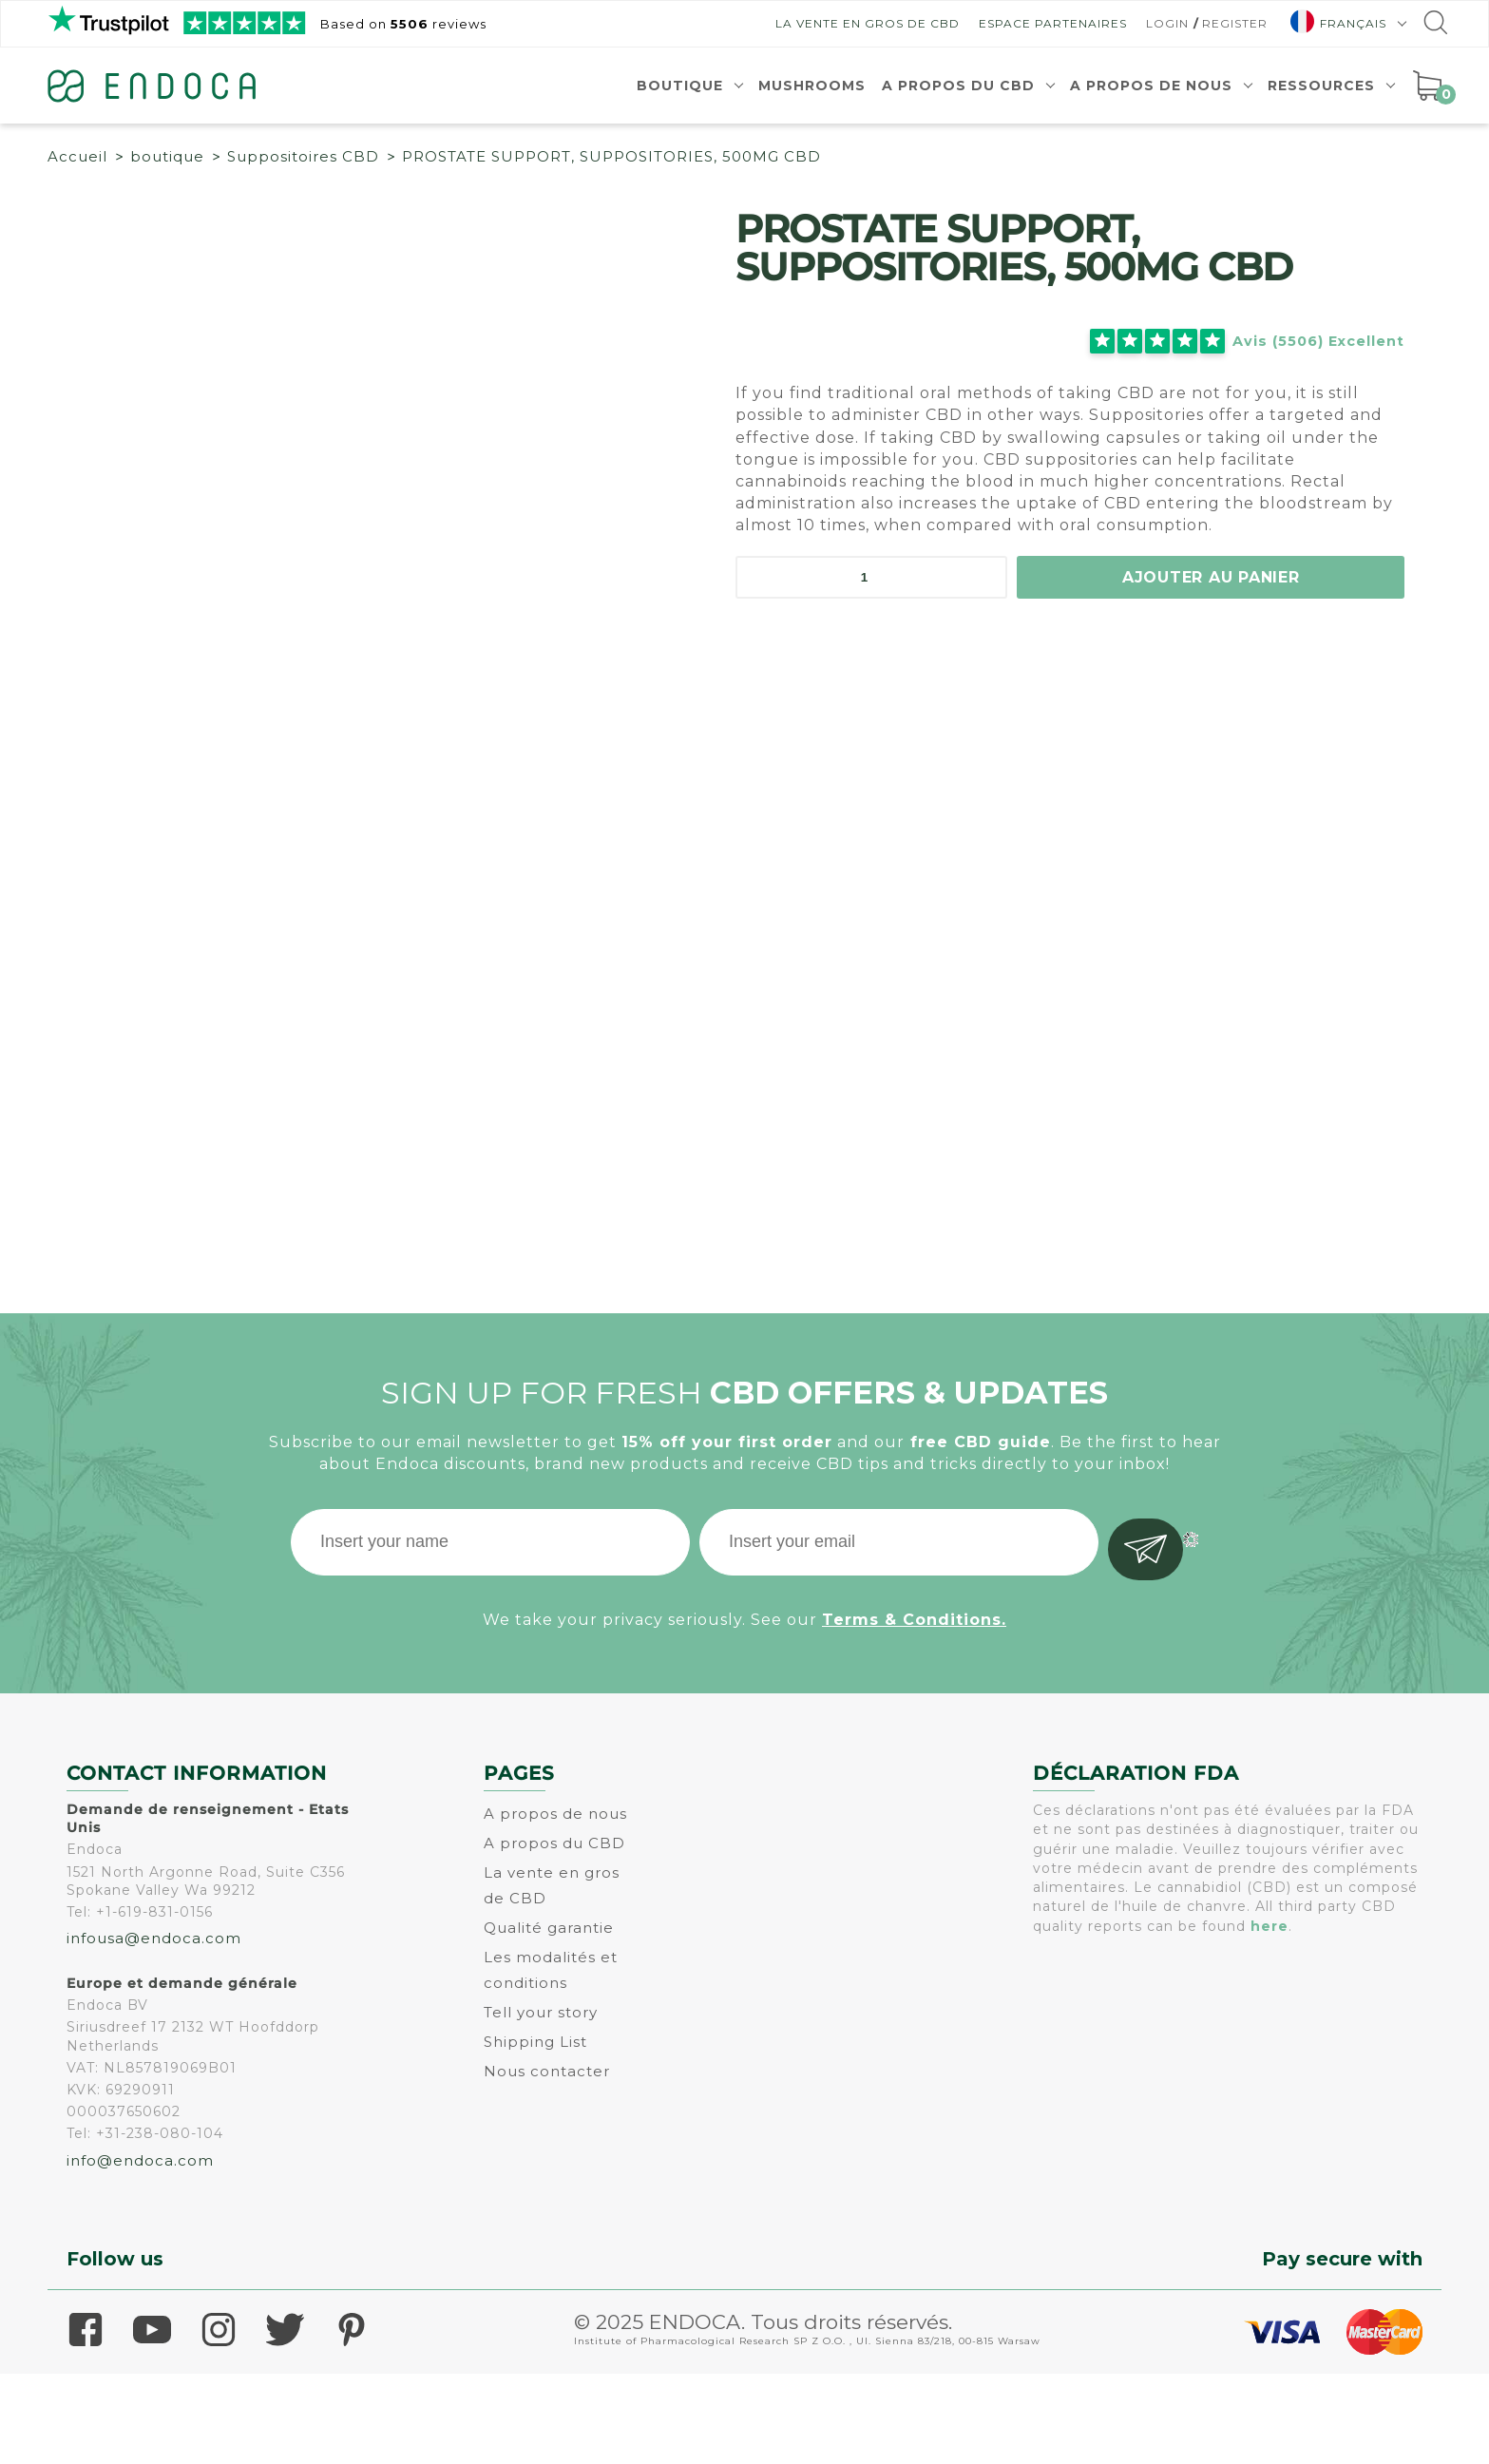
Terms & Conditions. (914, 1705)
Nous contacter (547, 2161)
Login (1167, 23)
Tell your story (541, 2102)
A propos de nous (1151, 85)
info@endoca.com (140, 2251)
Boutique (680, 85)
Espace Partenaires (1053, 23)
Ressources (1321, 85)
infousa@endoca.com (154, 2028)
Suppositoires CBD (303, 156)
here (1269, 2016)
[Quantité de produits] (871, 577)
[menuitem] (1341, 23)
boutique (167, 156)
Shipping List (535, 2132)
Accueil (77, 156)
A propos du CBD (958, 85)
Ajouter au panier (1211, 576)
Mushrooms (812, 85)
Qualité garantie (549, 2018)
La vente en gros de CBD (867, 23)
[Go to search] (1434, 27)
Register (1235, 23)
